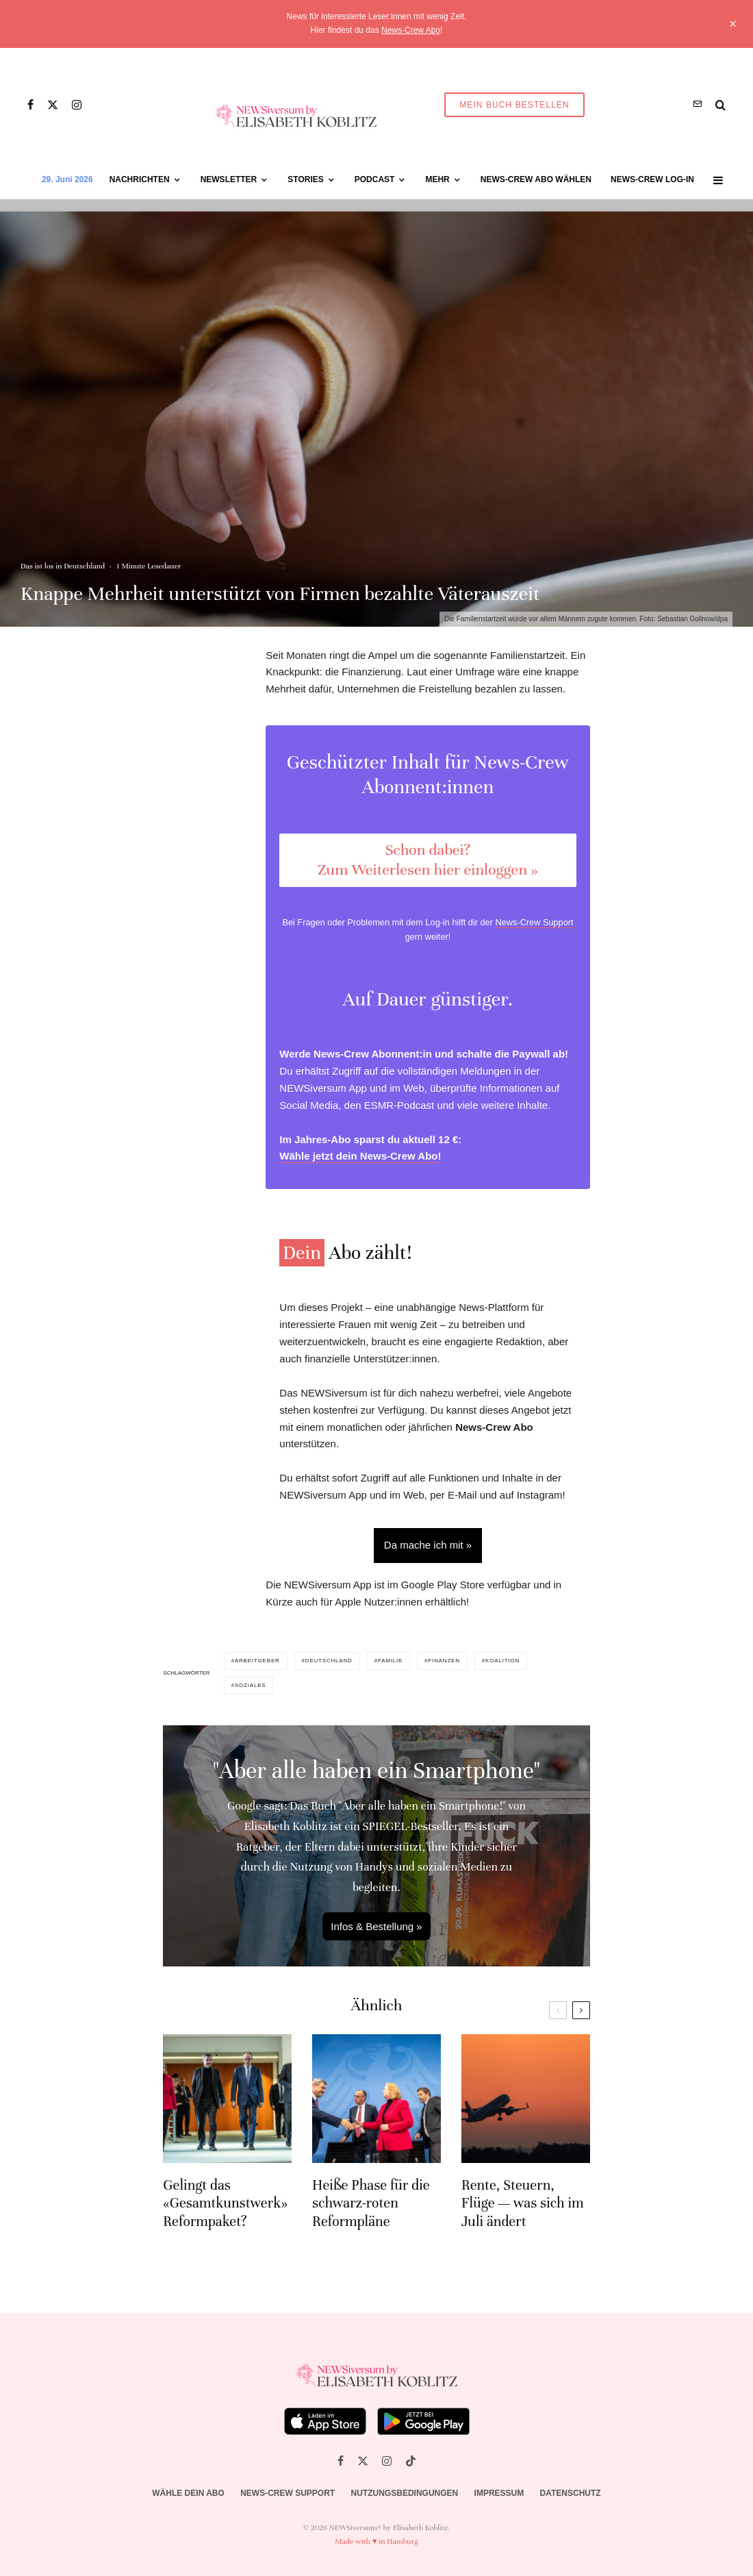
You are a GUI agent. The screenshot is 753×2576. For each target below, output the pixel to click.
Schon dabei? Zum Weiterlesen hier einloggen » (427, 859)
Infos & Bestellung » (376, 1926)
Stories (305, 179)
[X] (52, 104)
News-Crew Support (535, 922)
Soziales (250, 1685)
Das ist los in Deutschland (63, 566)
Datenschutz (570, 2493)
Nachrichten (140, 179)
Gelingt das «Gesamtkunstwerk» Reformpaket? (225, 2219)
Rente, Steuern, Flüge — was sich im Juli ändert (522, 2219)
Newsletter (229, 179)
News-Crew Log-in (652, 179)
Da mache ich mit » (428, 1545)
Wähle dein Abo (188, 2493)
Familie (390, 1661)
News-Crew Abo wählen (536, 179)
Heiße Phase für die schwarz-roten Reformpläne (371, 2219)
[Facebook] (30, 104)
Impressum (499, 2493)
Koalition (502, 1661)
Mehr (437, 179)
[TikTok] (410, 2460)
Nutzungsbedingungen (405, 2493)
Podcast (375, 179)
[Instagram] (76, 104)
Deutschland (329, 1661)
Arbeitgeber (257, 1661)
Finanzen (443, 1661)
